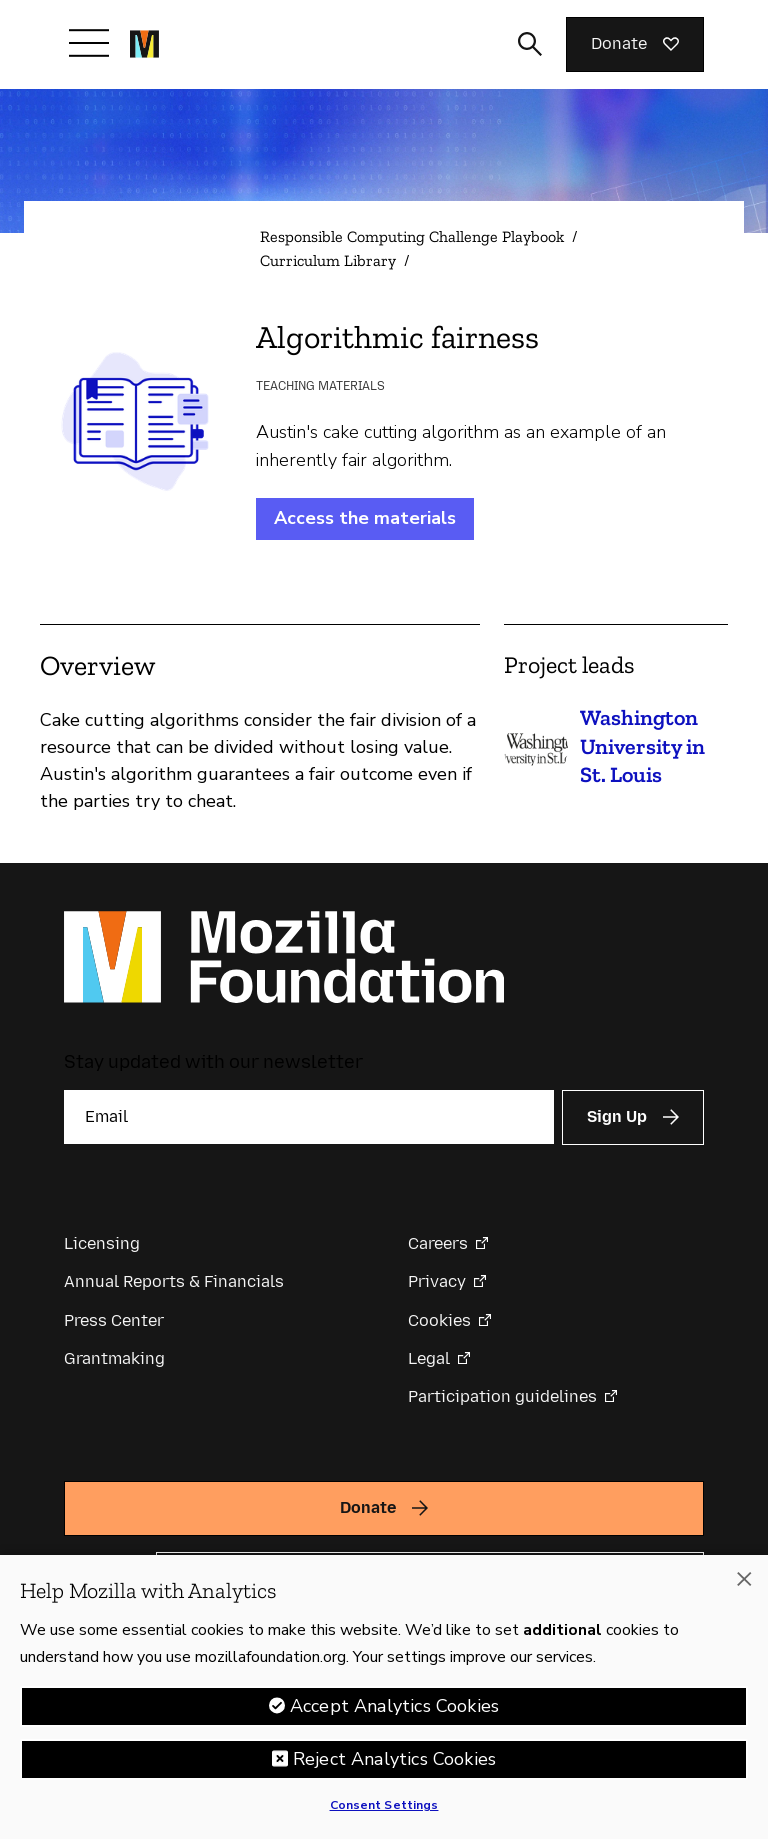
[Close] (744, 1579)
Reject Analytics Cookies (394, 1759)
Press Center (114, 1320)
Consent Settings (384, 1805)
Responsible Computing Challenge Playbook (412, 236)
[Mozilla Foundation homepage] (144, 44)
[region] (384, 1697)
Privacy (437, 1281)
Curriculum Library (328, 260)
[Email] (309, 1117)
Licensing (102, 1243)
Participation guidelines (502, 1396)
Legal (429, 1358)
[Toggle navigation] (89, 43)
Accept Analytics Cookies (394, 1706)
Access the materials (365, 518)
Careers (438, 1243)
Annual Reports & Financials (174, 1281)
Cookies (439, 1320)
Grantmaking (114, 1358)
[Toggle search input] (530, 44)
